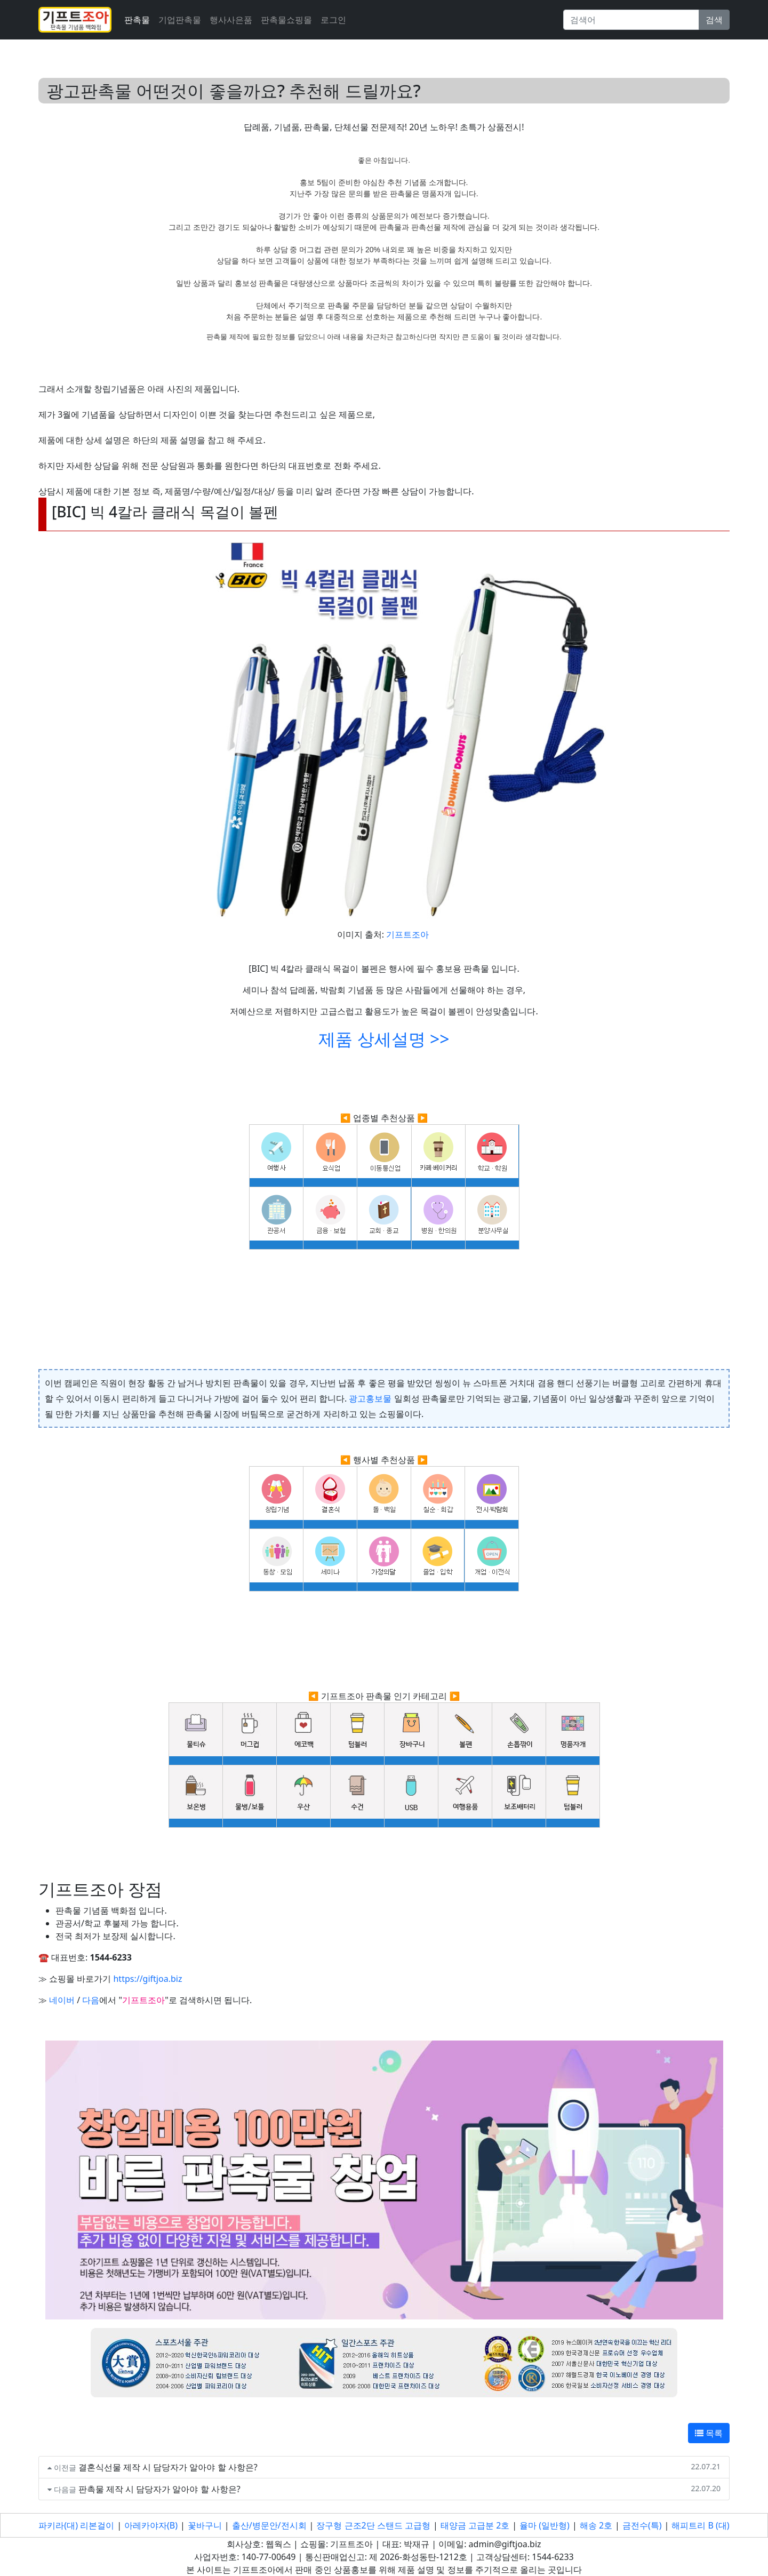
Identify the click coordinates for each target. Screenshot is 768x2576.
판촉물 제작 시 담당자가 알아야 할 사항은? (159, 2489)
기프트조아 (407, 934)
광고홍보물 (370, 1398)
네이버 (62, 2000)
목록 (709, 2433)
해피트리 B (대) (700, 2525)
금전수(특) (642, 2525)
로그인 (333, 20)
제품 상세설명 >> (383, 1038)
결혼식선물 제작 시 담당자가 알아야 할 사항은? (168, 2467)
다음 (90, 2000)
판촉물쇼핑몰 (286, 20)
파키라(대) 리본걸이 (76, 2525)
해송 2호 (596, 2525)
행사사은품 (231, 20)
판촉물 (137, 20)
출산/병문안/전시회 (269, 2525)
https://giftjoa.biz (147, 1979)
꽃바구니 (205, 2525)
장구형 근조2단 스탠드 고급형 (373, 2525)
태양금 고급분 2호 (475, 2525)
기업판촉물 (179, 20)
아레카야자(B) (151, 2525)
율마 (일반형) (544, 2525)
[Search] (631, 20)
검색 (714, 20)
